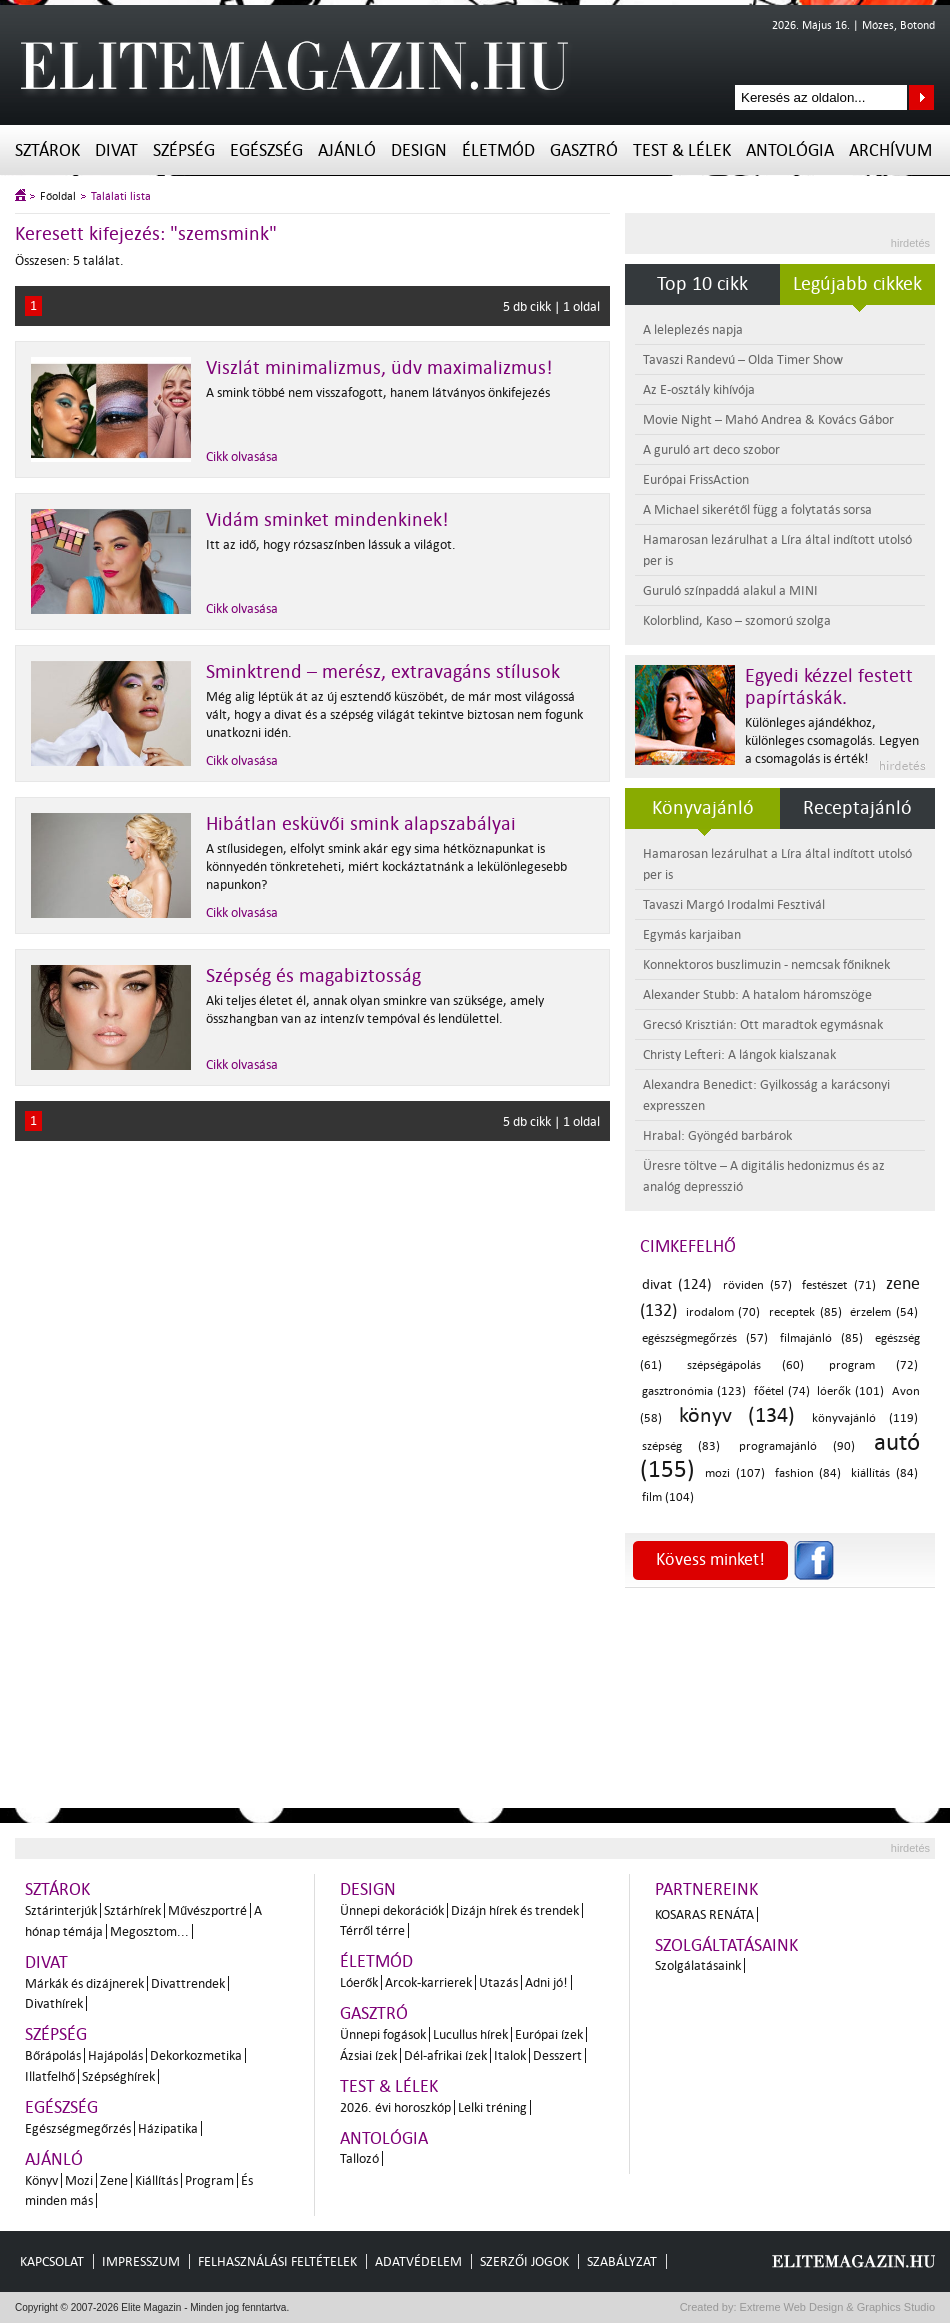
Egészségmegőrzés (78, 2128)
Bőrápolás (53, 2055)
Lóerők (359, 1982)
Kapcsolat (52, 2261)
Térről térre (372, 1930)
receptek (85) (805, 1312)
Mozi (79, 2180)
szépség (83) (681, 1446)
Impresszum (141, 2261)
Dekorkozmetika (196, 2055)
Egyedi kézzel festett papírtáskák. (829, 687)
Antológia (790, 150)
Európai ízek (549, 2034)
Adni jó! (546, 1982)
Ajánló (347, 150)
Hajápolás (115, 2055)
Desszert (557, 2055)
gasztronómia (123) (694, 1391)
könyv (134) (736, 1415)
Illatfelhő (50, 2076)
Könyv (41, 2180)
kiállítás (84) (884, 1473)
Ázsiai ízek (368, 2055)
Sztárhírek (132, 1910)
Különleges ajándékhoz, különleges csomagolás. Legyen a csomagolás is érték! (832, 740)
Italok (510, 2055)
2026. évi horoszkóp (395, 2107)
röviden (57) (757, 1285)
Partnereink (706, 1889)
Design (419, 150)
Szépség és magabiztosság (313, 976)
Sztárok (47, 150)
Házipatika (168, 2128)
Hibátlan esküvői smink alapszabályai (361, 824)
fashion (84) (808, 1473)
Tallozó (359, 2158)
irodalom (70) (723, 1312)
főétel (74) (782, 1391)
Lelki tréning (492, 2107)
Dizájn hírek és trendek (515, 1910)
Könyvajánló (703, 808)
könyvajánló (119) (865, 1418)
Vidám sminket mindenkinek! (327, 520)
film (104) (668, 1497)
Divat (116, 150)
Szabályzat (622, 2261)
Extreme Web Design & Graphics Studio (836, 2307)
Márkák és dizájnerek (84, 1983)
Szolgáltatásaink (726, 1945)
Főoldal (58, 196)
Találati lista (121, 196)
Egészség (266, 150)
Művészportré (207, 1910)
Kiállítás (156, 2180)
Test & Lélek (682, 150)
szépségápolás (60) (745, 1365)
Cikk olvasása (242, 456)
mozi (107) (735, 1473)
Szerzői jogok (524, 2261)
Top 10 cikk (702, 284)
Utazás (498, 1982)
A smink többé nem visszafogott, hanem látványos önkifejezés (378, 392)
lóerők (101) (850, 1391)
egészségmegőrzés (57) (705, 1338)
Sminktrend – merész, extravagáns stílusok (383, 672)
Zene (114, 2180)
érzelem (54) (884, 1312)
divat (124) (677, 1284)
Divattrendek (188, 1983)
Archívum (890, 150)
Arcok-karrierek (428, 1982)
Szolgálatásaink (698, 1965)
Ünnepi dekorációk (392, 1910)
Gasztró (584, 150)
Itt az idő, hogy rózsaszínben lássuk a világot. (331, 544)
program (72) (873, 1365)
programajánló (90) (797, 1446)
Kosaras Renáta (704, 1914)
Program (209, 2180)
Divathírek (54, 2003)
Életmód (498, 150)
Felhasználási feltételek (277, 2261)
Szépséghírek (118, 2076)
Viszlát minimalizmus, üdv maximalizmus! (379, 368)
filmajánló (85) (821, 1338)
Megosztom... (149, 1931)
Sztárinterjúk (61, 1910)
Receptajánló (857, 808)
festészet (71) (838, 1285)
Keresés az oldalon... (921, 97)
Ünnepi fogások (383, 2034)
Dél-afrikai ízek (445, 2055)
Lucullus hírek (470, 2034)
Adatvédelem (418, 2261)
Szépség (184, 150)
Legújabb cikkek (857, 284)
